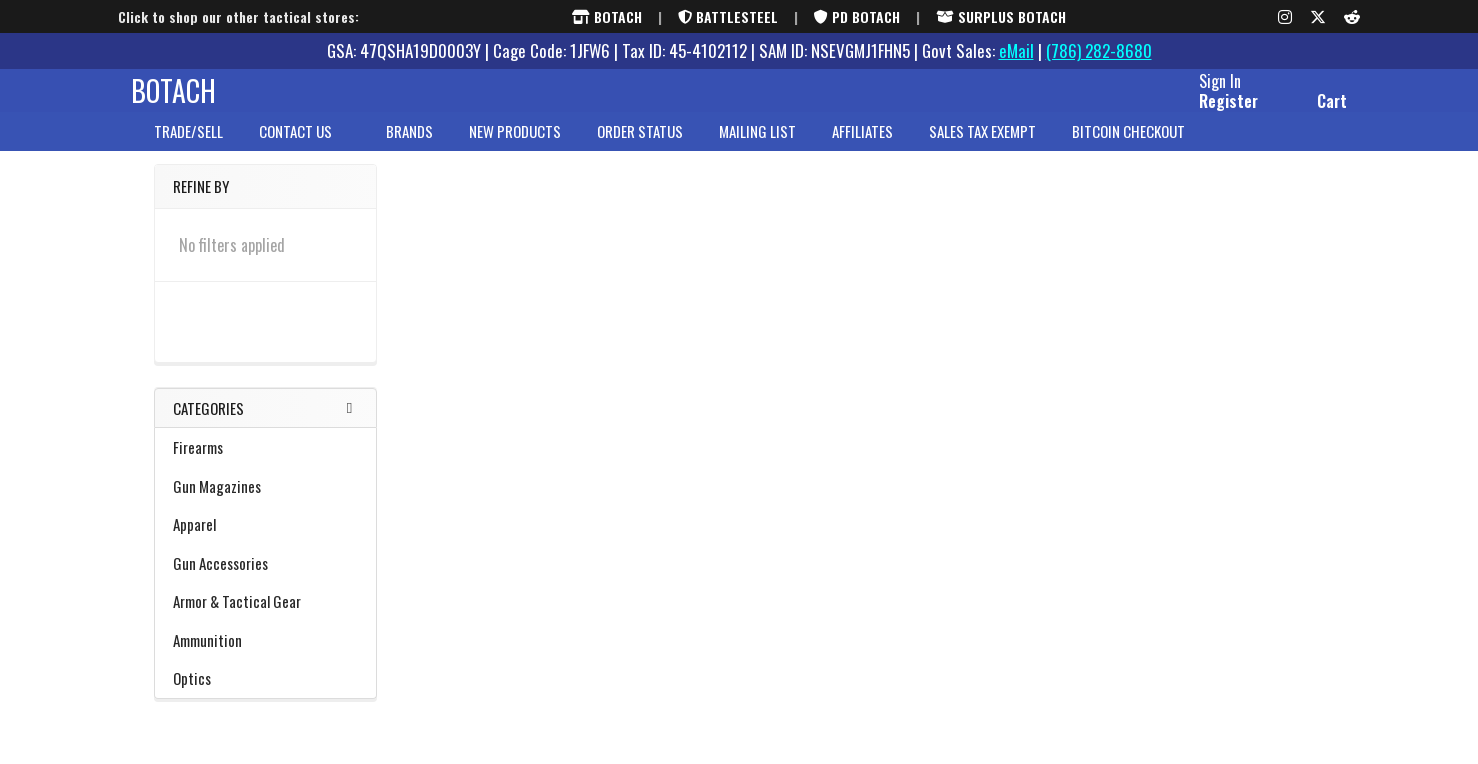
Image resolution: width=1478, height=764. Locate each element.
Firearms (265, 464)
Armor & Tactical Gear (265, 618)
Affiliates (862, 149)
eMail (1016, 50)
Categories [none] (208, 425)
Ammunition (265, 657)
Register (1205, 113)
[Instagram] (1285, 17)
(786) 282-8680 (1099, 50)
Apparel (265, 541)
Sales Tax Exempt (982, 149)
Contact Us (304, 149)
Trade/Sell (188, 149)
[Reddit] (1352, 17)
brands (409, 149)
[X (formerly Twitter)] (1318, 17)
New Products (515, 149)
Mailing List (757, 149)
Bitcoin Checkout (1128, 149)
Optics (265, 695)
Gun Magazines (265, 503)
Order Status (640, 149)
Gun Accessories (265, 580)
